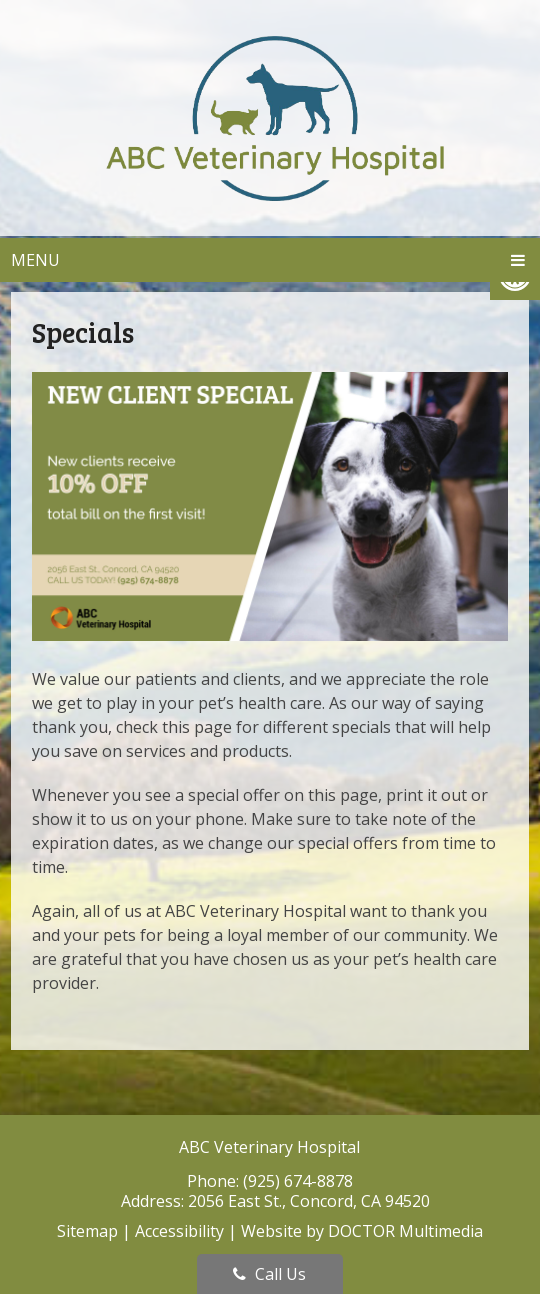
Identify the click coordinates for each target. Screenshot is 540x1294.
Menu (35, 260)
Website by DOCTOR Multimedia (362, 1231)
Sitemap (87, 1231)
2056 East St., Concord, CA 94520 (309, 1201)
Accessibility (179, 1231)
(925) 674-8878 (298, 1181)
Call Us (269, 1274)
